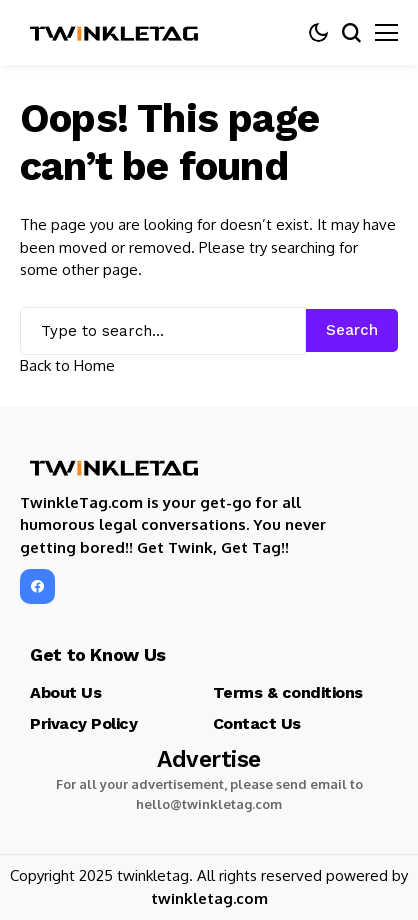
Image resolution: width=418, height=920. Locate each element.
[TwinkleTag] (115, 33)
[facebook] (37, 586)
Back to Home (67, 365)
